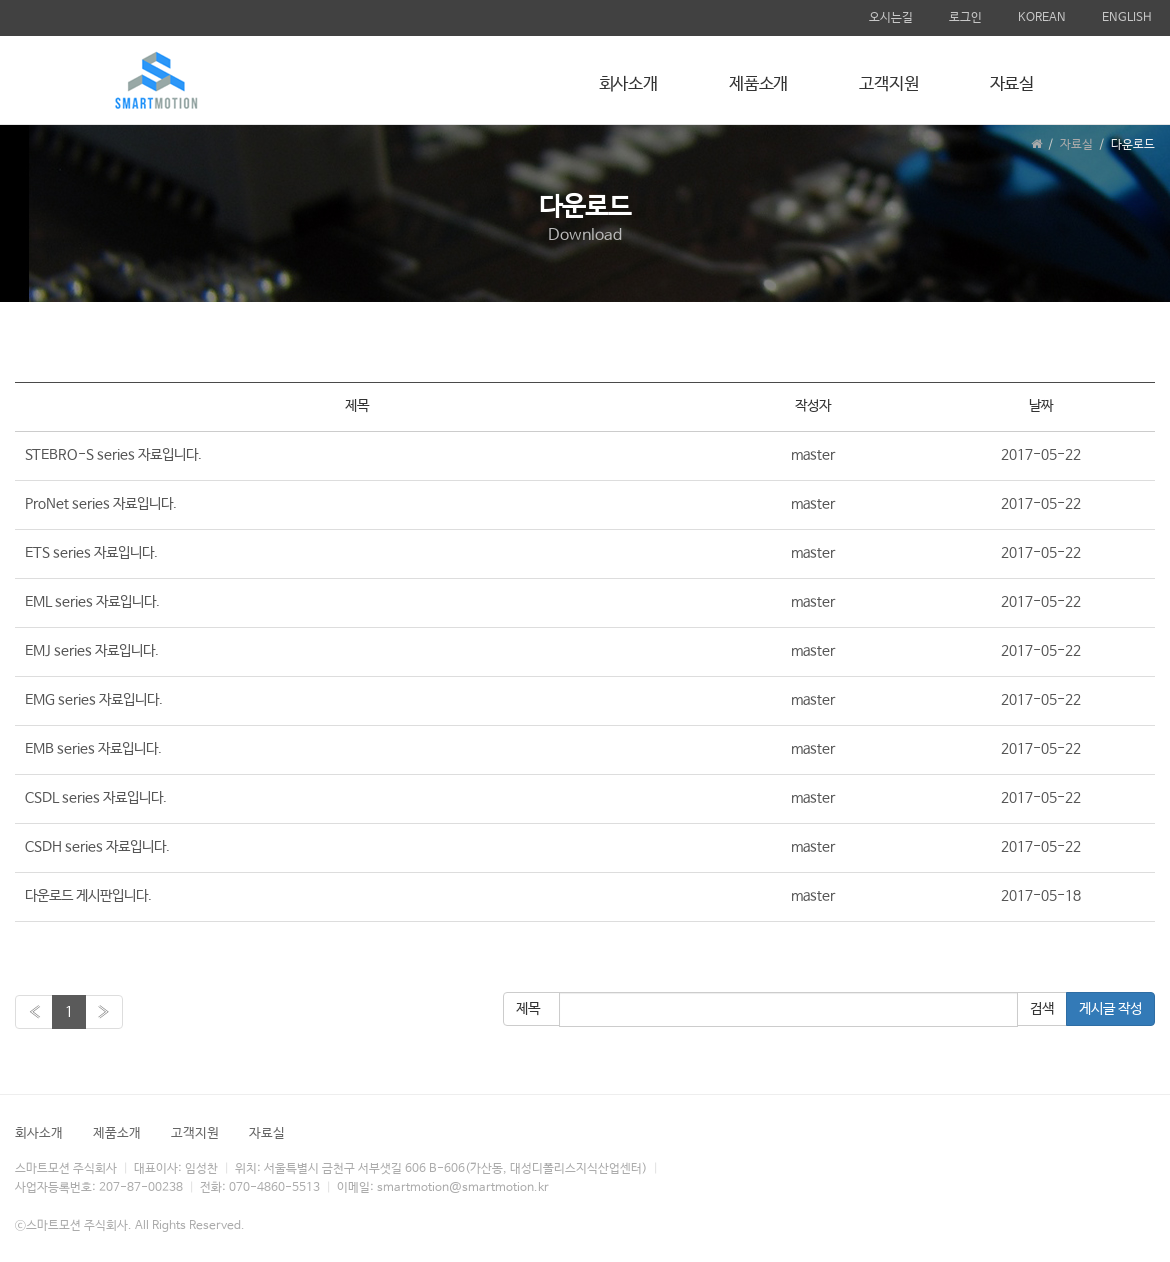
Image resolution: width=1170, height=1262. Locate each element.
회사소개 (628, 84)
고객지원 (888, 84)
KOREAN (1042, 18)
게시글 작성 (1110, 1009)
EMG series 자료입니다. (94, 700)
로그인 (965, 18)
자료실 (1012, 84)
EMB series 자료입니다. (93, 749)
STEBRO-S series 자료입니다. (113, 455)
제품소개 (758, 84)
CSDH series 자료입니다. (97, 847)
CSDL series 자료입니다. (96, 798)
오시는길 (891, 18)
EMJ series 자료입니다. (92, 651)
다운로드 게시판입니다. (88, 896)
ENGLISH (1127, 18)
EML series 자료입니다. (92, 602)
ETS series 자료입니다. (91, 553)
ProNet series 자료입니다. (101, 504)
